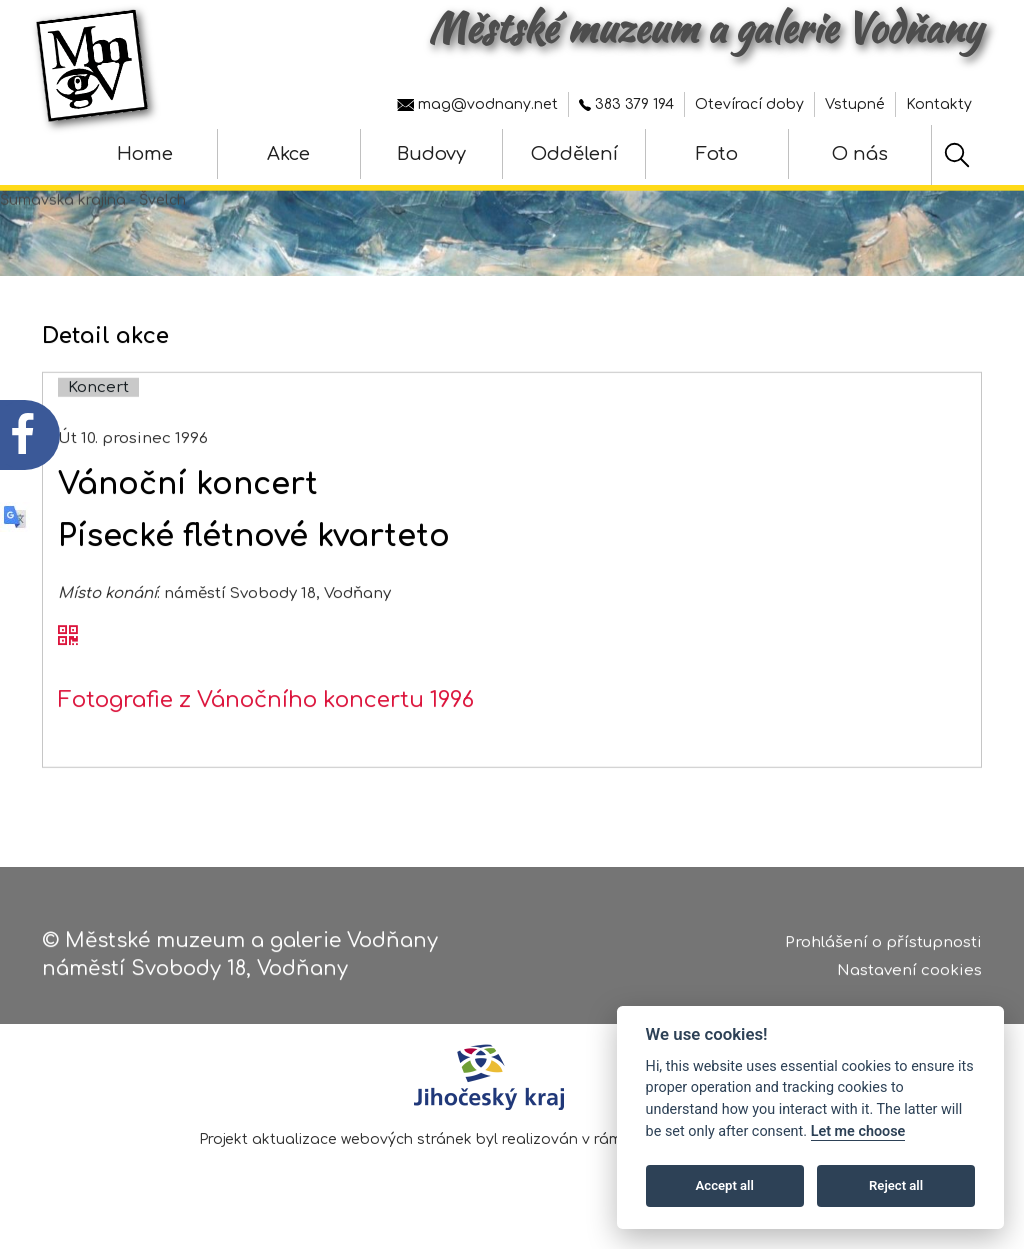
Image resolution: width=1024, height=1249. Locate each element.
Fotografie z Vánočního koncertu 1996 (266, 722)
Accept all (725, 1185)
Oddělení (574, 154)
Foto (717, 154)
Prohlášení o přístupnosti (883, 948)
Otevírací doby (749, 104)
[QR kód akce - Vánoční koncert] (68, 659)
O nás (860, 154)
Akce (288, 154)
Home (145, 154)
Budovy (431, 154)
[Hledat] (957, 155)
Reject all (896, 1185)
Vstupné (855, 104)
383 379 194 (626, 104)
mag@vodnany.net (477, 104)
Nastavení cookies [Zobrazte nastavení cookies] (909, 977)
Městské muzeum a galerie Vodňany (705, 28)
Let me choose (858, 1131)
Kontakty (939, 104)
